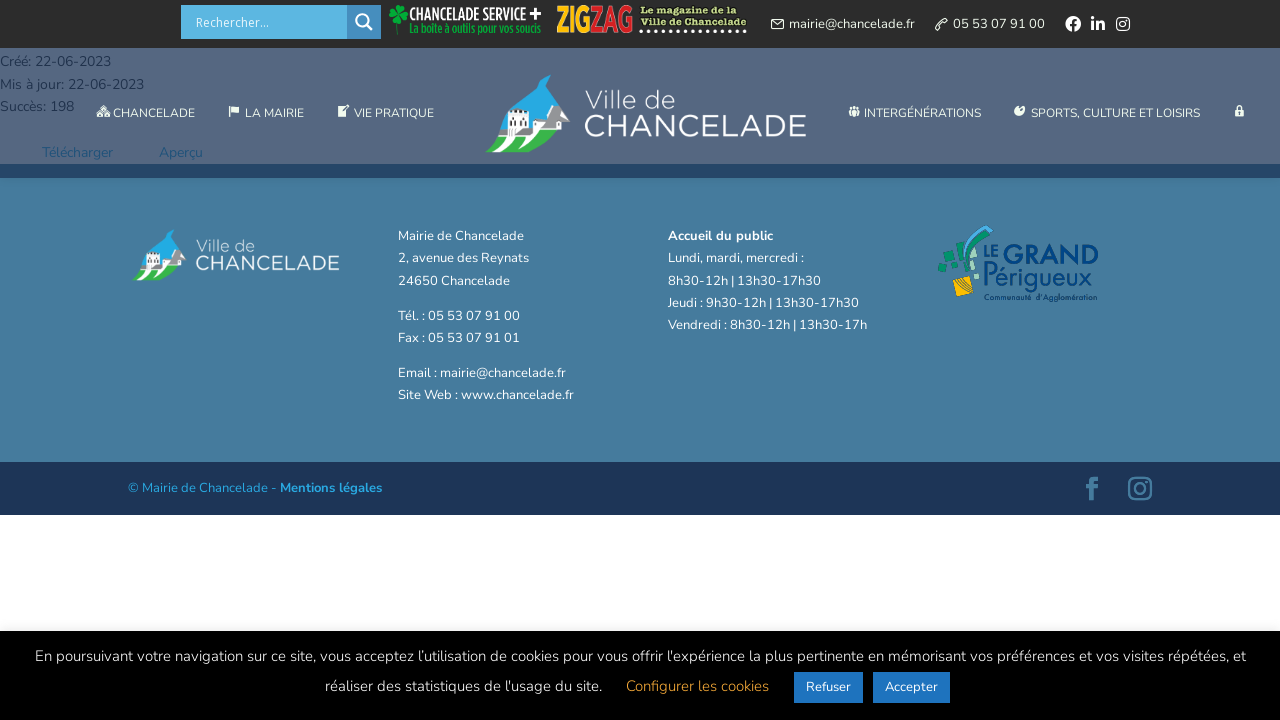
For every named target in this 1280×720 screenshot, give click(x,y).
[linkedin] (1098, 24)
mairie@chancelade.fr (852, 24)
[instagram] (1123, 24)
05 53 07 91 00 (999, 24)
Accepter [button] (911, 687)
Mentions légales (331, 488)
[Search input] (269, 22)
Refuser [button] (828, 687)
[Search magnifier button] (364, 22)
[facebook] (1073, 24)
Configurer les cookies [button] (697, 686)
